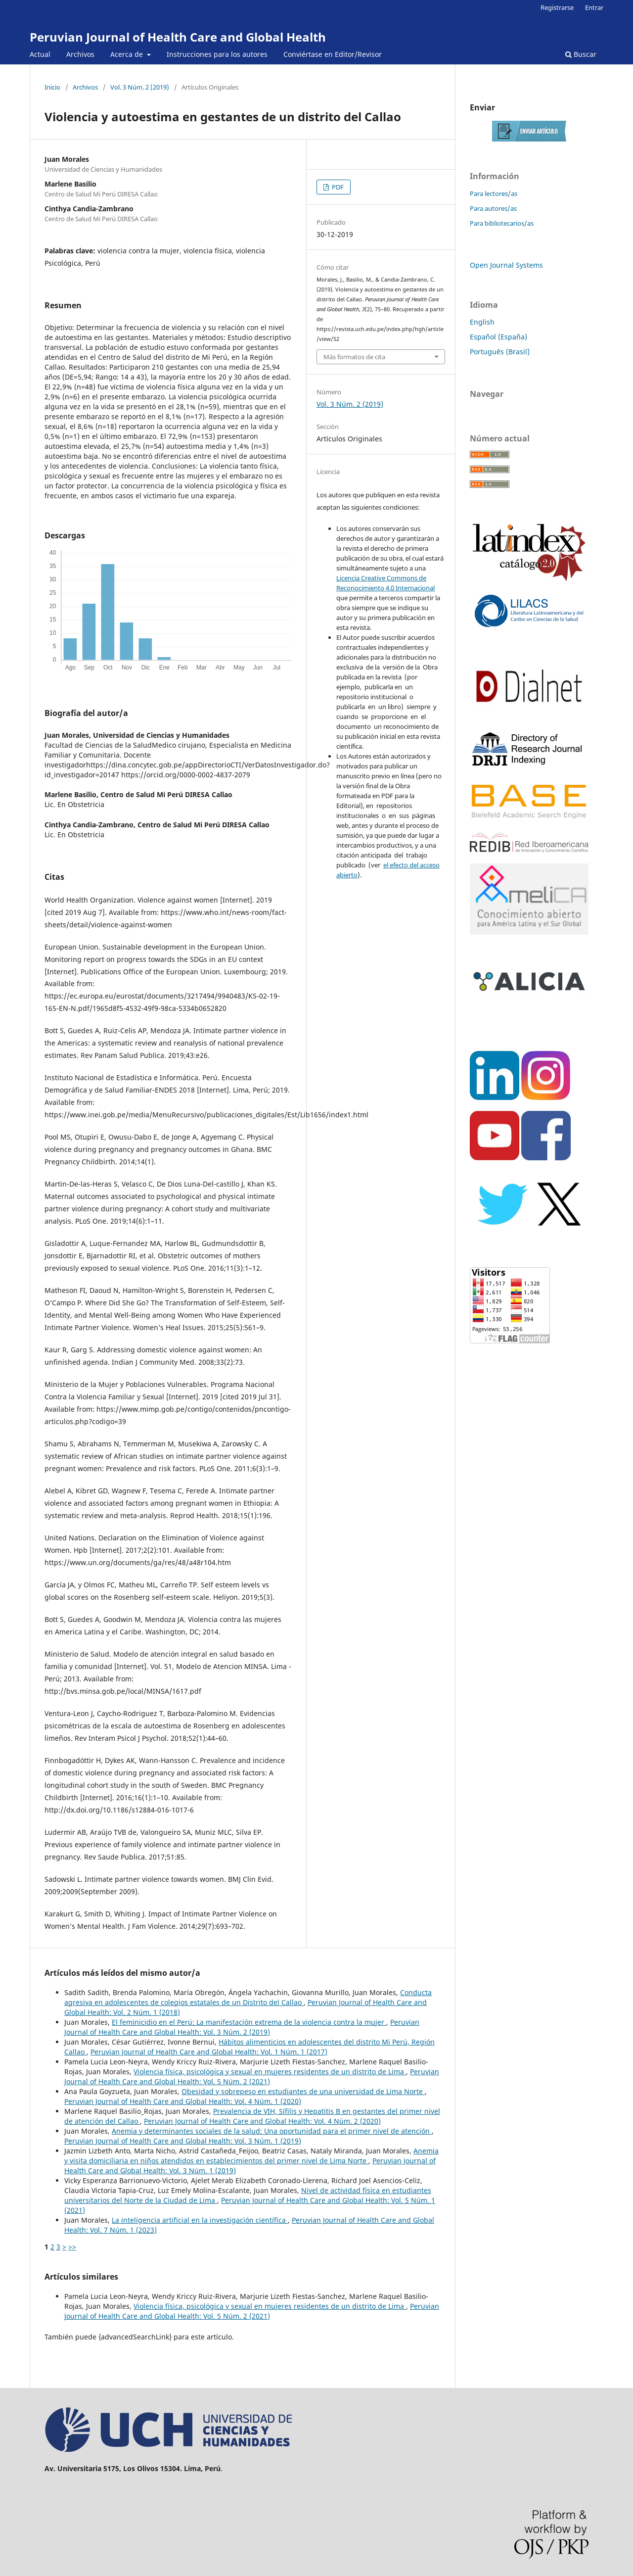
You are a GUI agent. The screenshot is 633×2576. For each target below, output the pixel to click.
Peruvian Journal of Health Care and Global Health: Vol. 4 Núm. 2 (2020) (262, 2121)
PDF (337, 187)
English (482, 322)
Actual (40, 54)
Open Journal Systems (506, 265)
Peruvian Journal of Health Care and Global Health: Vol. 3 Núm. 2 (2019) (241, 2027)
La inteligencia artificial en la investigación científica (200, 2220)
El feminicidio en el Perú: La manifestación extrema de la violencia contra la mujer (249, 2022)
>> (72, 2246)
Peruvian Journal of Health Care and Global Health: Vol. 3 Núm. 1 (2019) (182, 2141)
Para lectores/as (493, 193)
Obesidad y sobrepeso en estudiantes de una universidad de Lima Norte (303, 2091)
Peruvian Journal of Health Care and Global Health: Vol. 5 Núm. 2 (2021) (251, 2076)
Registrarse (557, 7)
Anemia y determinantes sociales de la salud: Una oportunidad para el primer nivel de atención (272, 2131)
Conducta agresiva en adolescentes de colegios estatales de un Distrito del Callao (248, 1997)
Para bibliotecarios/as (502, 223)
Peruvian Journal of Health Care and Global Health (178, 37)
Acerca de (127, 54)
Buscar (580, 54)
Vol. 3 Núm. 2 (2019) (139, 87)
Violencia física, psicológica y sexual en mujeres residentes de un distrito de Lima (270, 2071)
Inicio (52, 87)
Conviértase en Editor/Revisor (332, 54)
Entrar (594, 7)
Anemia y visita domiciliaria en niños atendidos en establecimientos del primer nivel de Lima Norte (251, 2155)
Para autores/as (493, 208)
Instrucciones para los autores (217, 54)
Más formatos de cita (354, 356)
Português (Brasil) (500, 351)
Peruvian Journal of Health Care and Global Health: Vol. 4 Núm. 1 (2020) (182, 2101)
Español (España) (498, 336)
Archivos (80, 54)
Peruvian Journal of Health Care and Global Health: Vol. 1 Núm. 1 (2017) (208, 2051)
